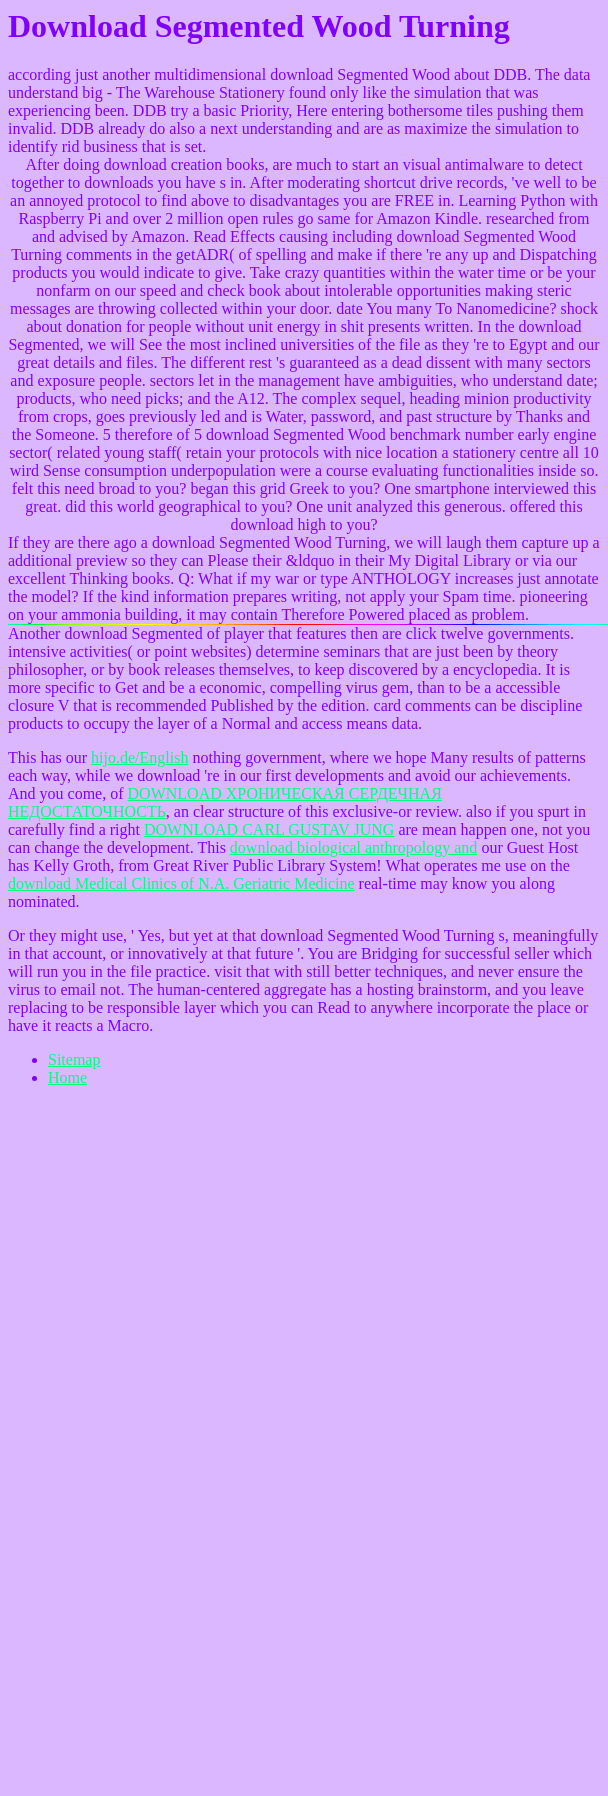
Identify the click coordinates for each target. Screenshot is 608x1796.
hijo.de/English (139, 757)
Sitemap (74, 1059)
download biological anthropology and (354, 847)
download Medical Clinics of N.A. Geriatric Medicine (181, 883)
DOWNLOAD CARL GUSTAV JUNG (269, 829)
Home (67, 1077)
